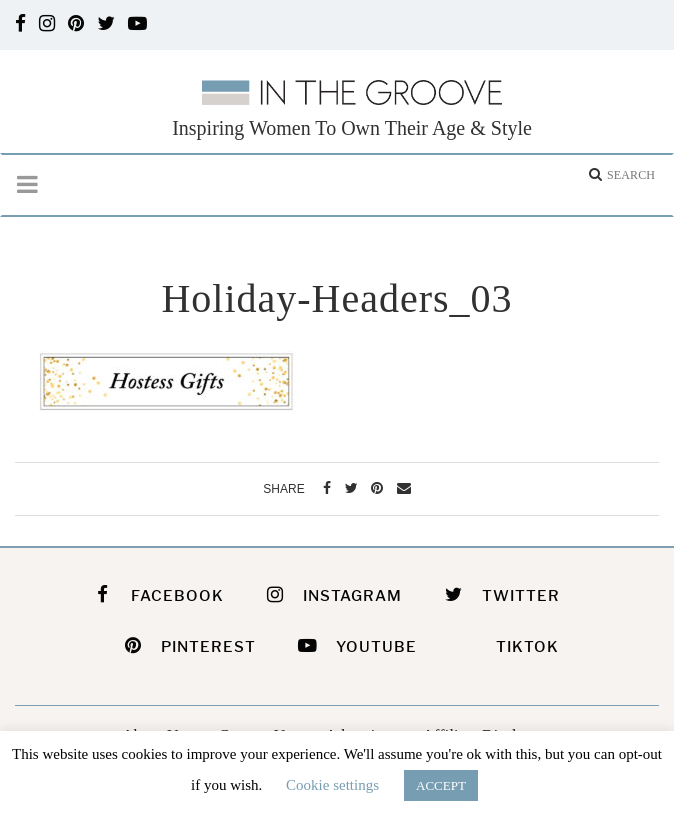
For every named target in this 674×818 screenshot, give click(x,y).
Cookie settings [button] (332, 785)
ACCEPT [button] (441, 785)
